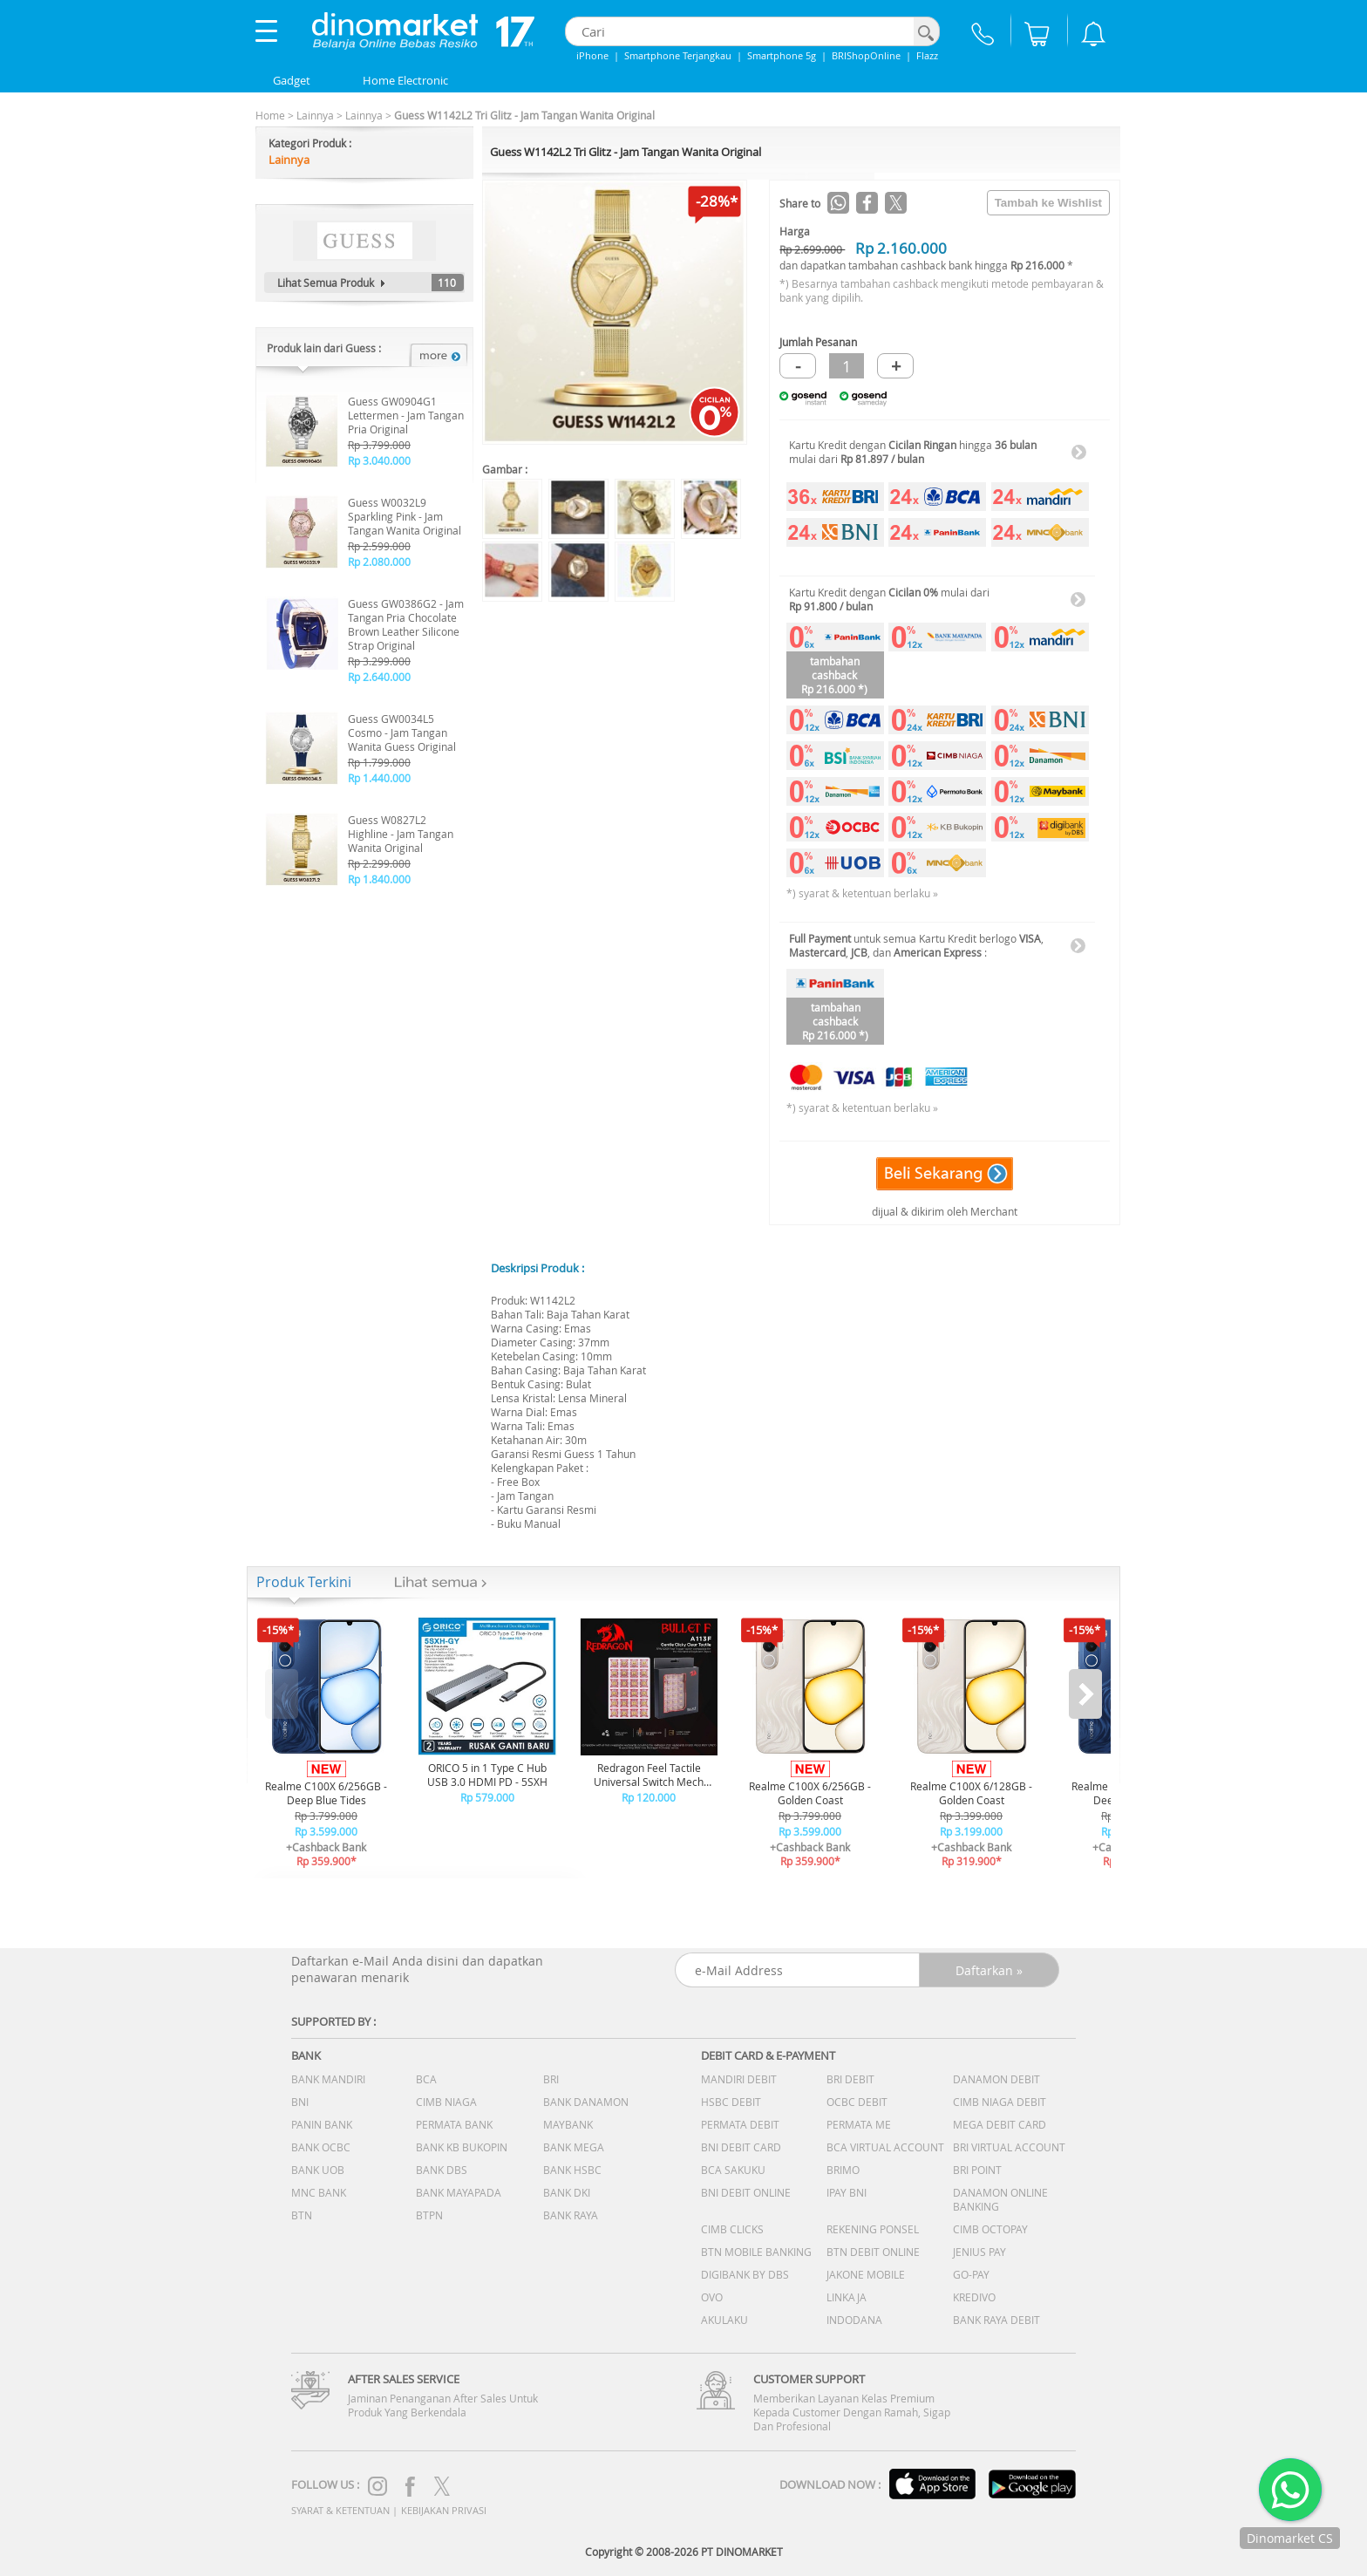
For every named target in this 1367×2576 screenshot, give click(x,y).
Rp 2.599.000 (379, 546)
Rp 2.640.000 (379, 677)
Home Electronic (405, 80)
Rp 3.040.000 (379, 460)
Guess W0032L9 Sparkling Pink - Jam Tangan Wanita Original (404, 516)
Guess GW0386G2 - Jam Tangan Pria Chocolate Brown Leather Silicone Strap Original (406, 624)
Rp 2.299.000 (379, 863)
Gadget (291, 80)
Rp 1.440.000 (379, 778)
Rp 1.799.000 (379, 762)
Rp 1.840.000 (379, 879)
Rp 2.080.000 (379, 562)
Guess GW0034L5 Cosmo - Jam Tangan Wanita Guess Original (402, 732)
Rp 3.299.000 (379, 661)
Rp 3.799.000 (379, 445)
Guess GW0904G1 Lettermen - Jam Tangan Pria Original (406, 415)
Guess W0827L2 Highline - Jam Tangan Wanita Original (400, 834)
